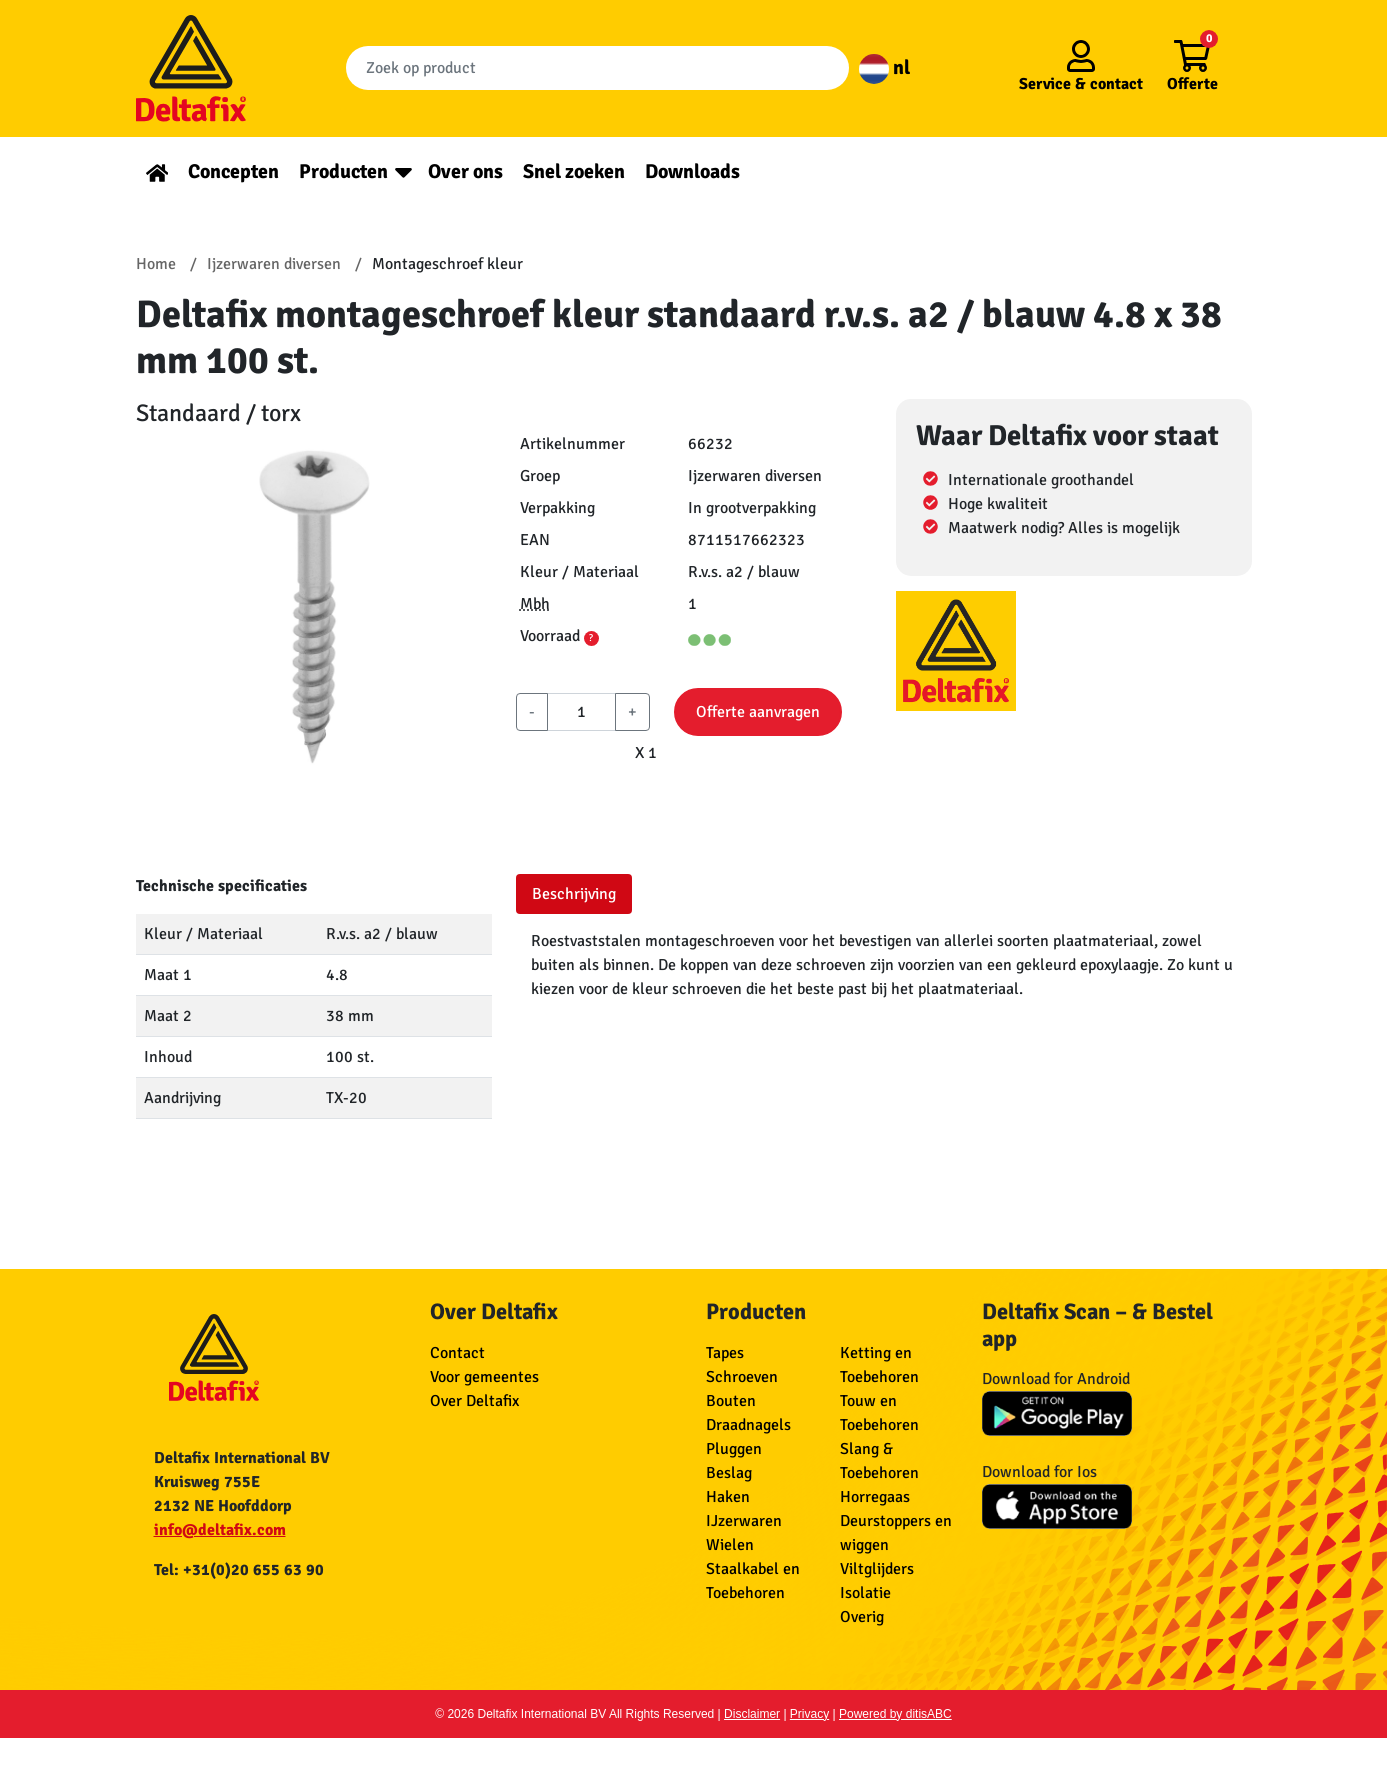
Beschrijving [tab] (574, 894)
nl (884, 67)
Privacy (809, 1714)
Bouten (731, 1401)
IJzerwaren (744, 1521)
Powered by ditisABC (895, 1714)
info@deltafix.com (220, 1530)
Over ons (465, 171)
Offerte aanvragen (758, 712)
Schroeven (742, 1377)
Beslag (729, 1473)
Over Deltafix (474, 1401)
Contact (457, 1353)
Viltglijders (877, 1569)
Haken (728, 1497)
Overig (862, 1617)
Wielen (730, 1545)
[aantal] (581, 712)
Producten (343, 171)
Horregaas (875, 1497)
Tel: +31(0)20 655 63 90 (239, 1570)
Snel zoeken (574, 171)
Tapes (725, 1353)
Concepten (233, 171)
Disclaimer (752, 1714)
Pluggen (734, 1449)
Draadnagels (748, 1425)
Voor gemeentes (484, 1377)
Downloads (692, 171)
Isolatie (865, 1593)
